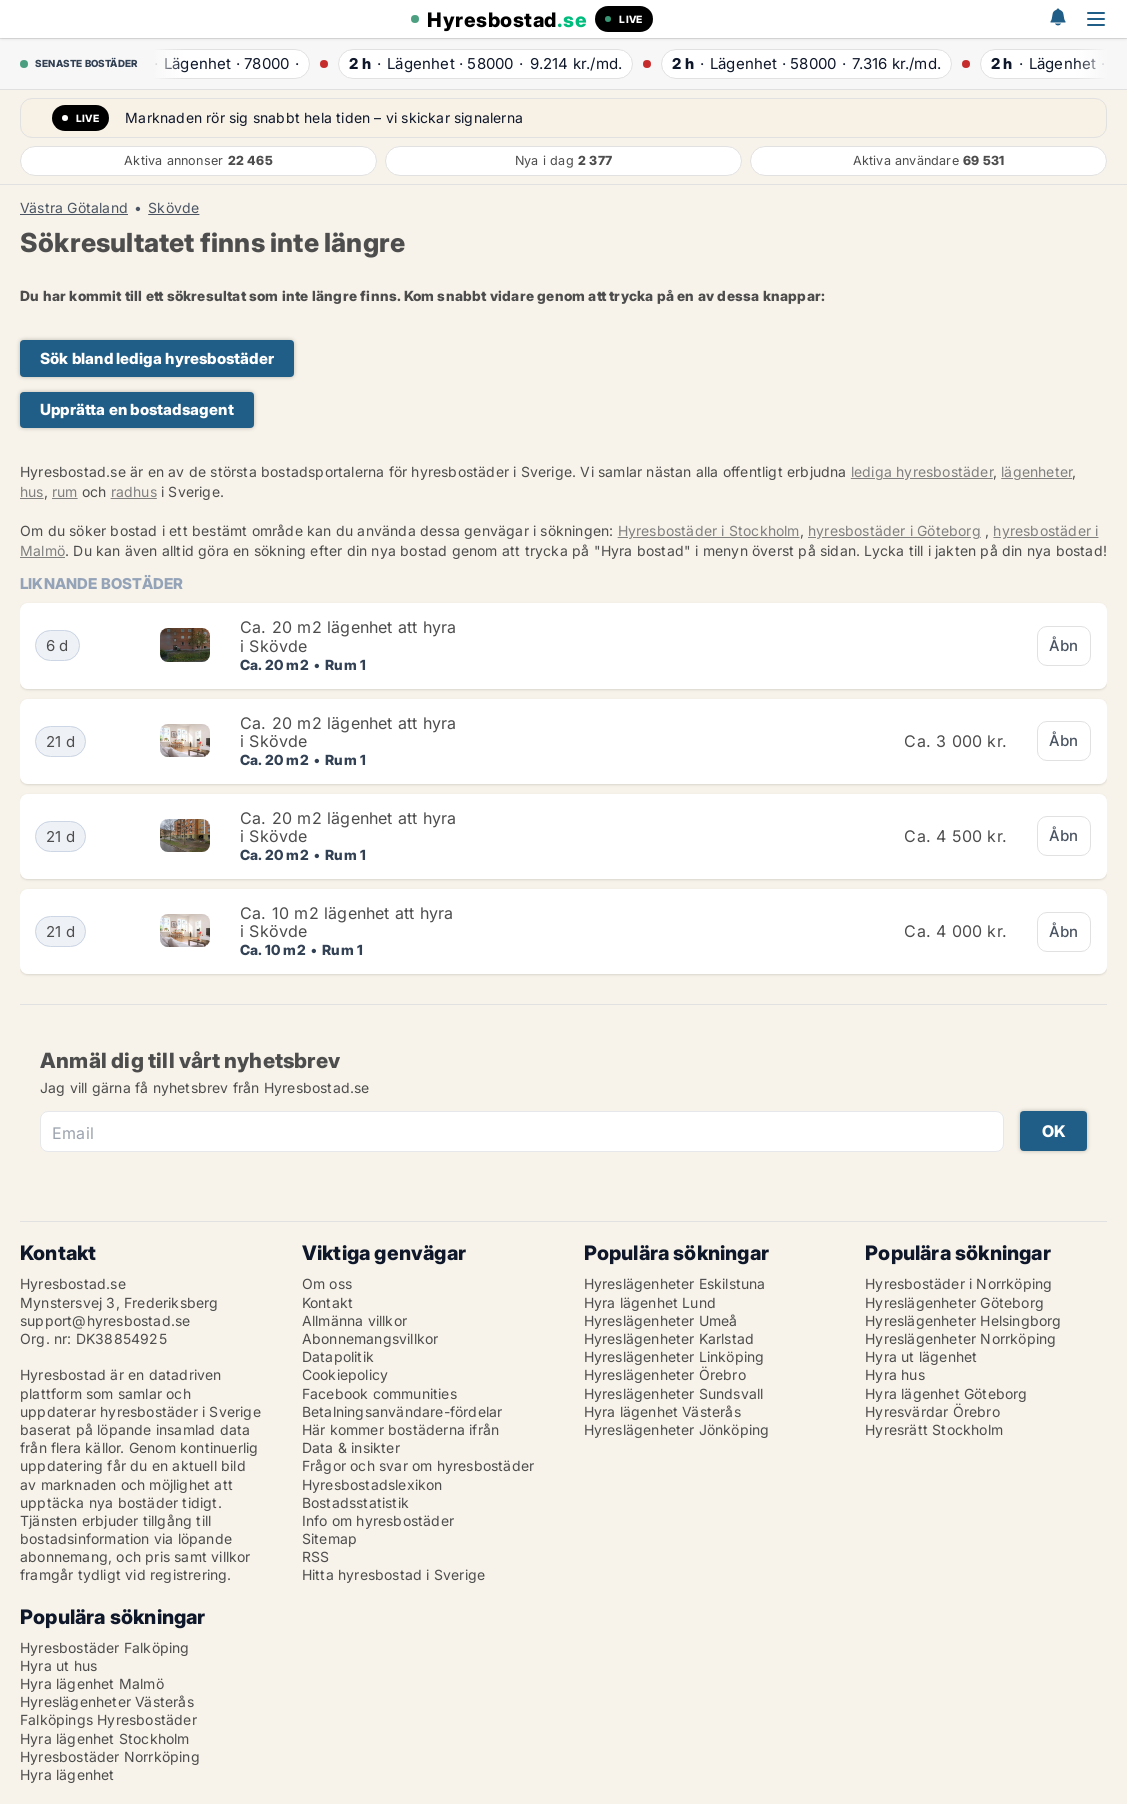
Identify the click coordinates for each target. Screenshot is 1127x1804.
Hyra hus (895, 1374)
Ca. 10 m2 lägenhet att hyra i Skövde (346, 922)
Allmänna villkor (354, 1320)
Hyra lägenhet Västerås (662, 1411)
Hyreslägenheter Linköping (674, 1356)
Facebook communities (379, 1393)
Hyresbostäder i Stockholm (709, 530)
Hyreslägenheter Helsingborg (963, 1320)
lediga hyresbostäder (922, 471)
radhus (134, 491)
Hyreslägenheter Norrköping (960, 1338)
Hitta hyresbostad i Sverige (393, 1574)
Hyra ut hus (58, 1665)
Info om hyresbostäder (378, 1520)
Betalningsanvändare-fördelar (402, 1411)
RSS (316, 1556)
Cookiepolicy (345, 1374)
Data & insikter (351, 1447)
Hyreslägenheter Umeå (661, 1320)
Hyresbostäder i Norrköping (958, 1283)
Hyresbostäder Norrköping (110, 1756)
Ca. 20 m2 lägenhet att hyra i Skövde (348, 636)
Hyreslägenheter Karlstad (669, 1338)
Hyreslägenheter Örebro (665, 1374)
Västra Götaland (74, 208)
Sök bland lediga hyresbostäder (157, 358)
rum (65, 491)
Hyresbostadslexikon (372, 1484)
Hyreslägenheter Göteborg (954, 1302)
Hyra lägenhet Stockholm (105, 1738)
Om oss (327, 1283)
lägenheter (1036, 471)
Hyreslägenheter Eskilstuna (675, 1283)
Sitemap (329, 1538)
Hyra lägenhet (67, 1774)
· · (220, 63)
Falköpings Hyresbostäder (108, 1719)
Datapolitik (338, 1356)
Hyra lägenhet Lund (650, 1302)
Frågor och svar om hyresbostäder (418, 1465)
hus (32, 491)
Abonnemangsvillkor (370, 1338)
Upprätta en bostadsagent (137, 409)
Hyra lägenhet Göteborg (946, 1393)
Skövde (173, 208)
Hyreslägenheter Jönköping (677, 1429)
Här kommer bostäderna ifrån (400, 1429)
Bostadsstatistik (355, 1502)
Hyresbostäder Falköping (105, 1647)
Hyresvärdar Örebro (932, 1411)
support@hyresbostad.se (105, 1320)
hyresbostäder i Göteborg (894, 530)
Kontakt (327, 1302)
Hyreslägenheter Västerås (107, 1701)
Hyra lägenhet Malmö (92, 1683)
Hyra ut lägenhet (921, 1356)
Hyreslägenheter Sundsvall (674, 1393)
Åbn (1064, 645)
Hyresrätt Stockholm (934, 1429)
